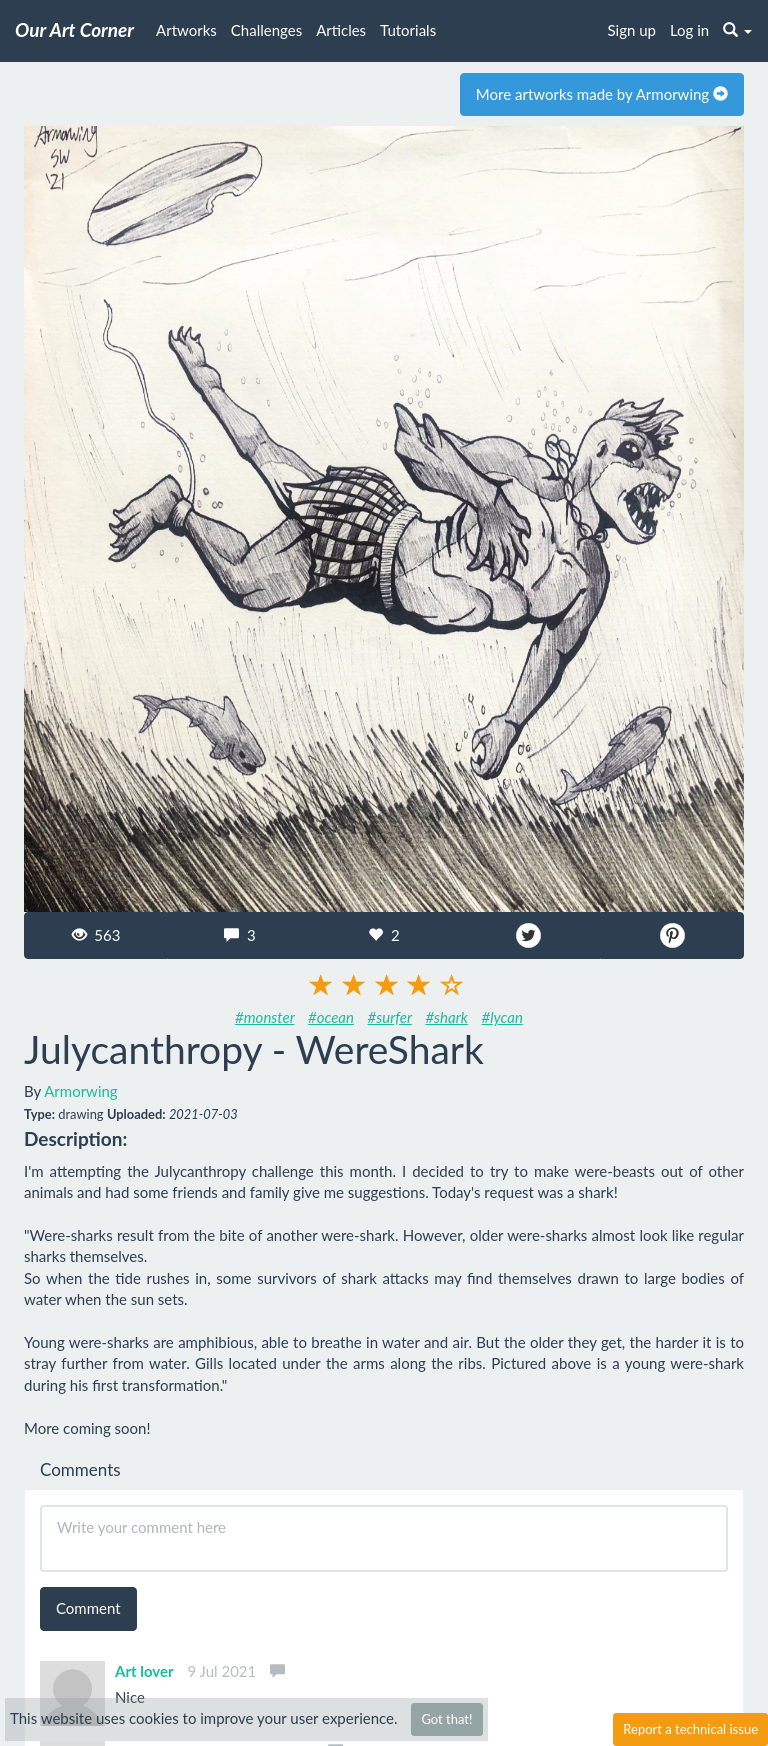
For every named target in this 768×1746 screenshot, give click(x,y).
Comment (88, 1608)
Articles (341, 30)
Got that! (446, 1719)
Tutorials (408, 30)
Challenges (266, 30)
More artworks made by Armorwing (602, 94)
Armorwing (80, 1091)
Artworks (186, 30)
